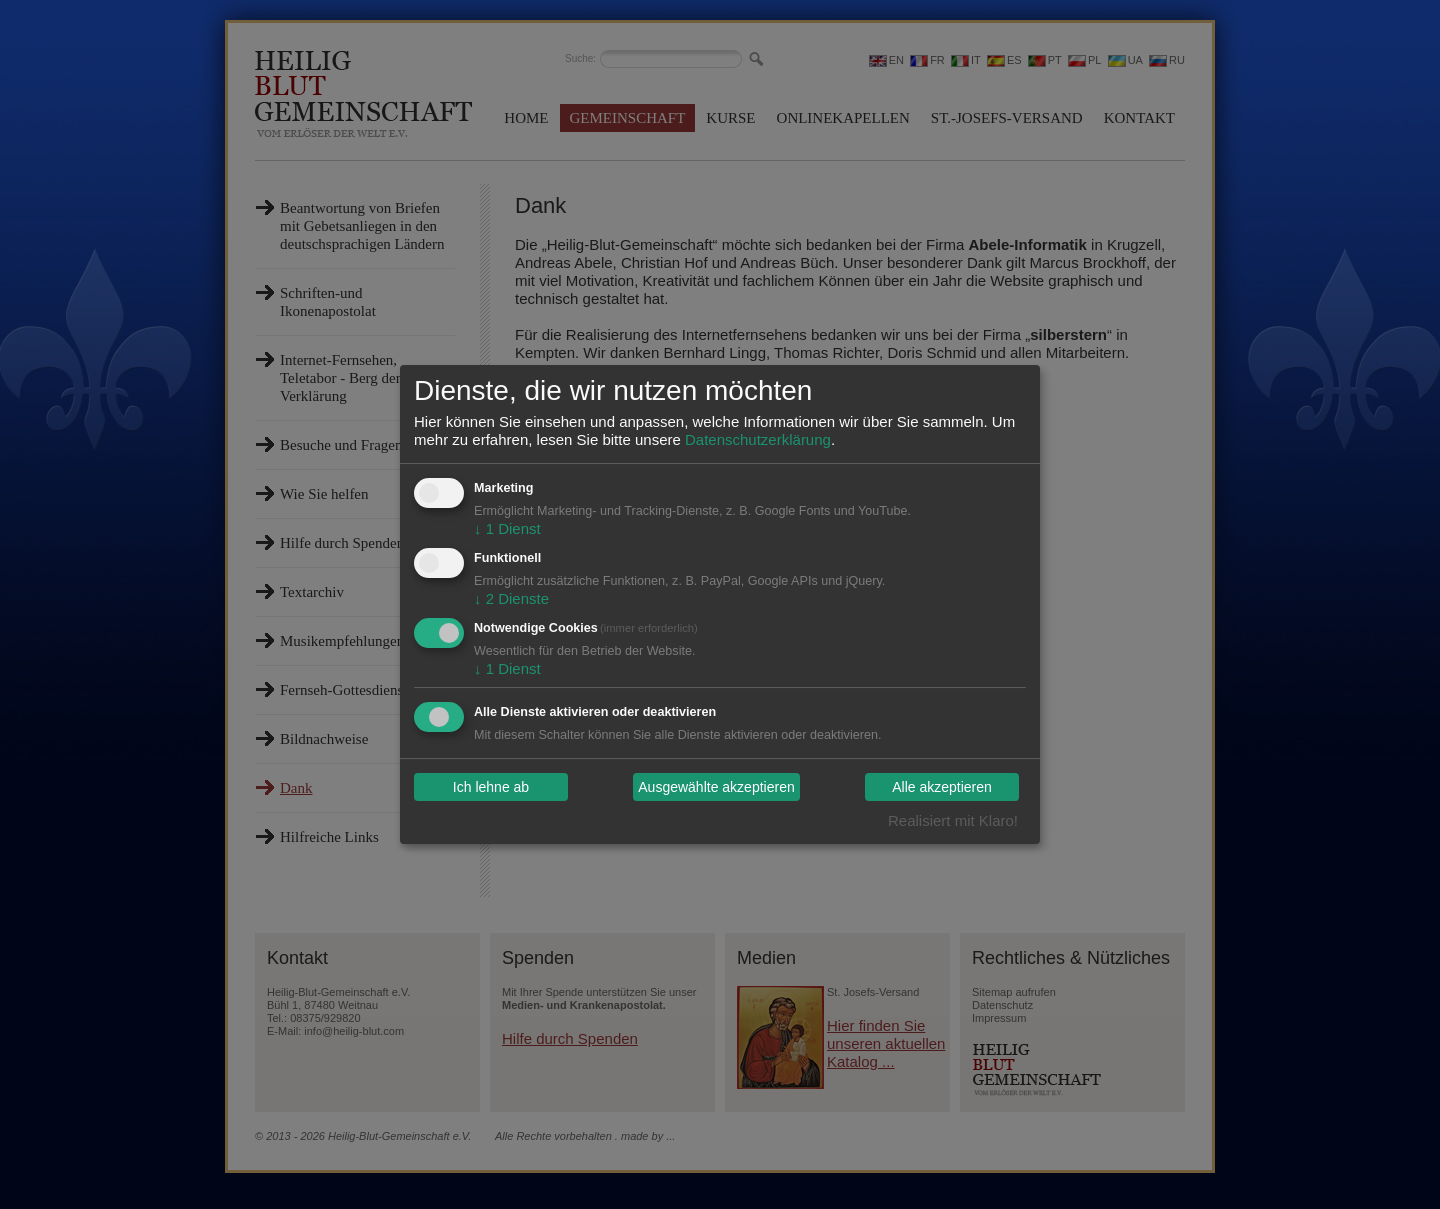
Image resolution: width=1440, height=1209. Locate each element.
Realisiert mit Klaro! (953, 820)
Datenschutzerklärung (758, 439)
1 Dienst (507, 528)
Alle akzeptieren (942, 787)
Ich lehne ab (491, 787)
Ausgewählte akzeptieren (716, 787)
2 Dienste (511, 598)
